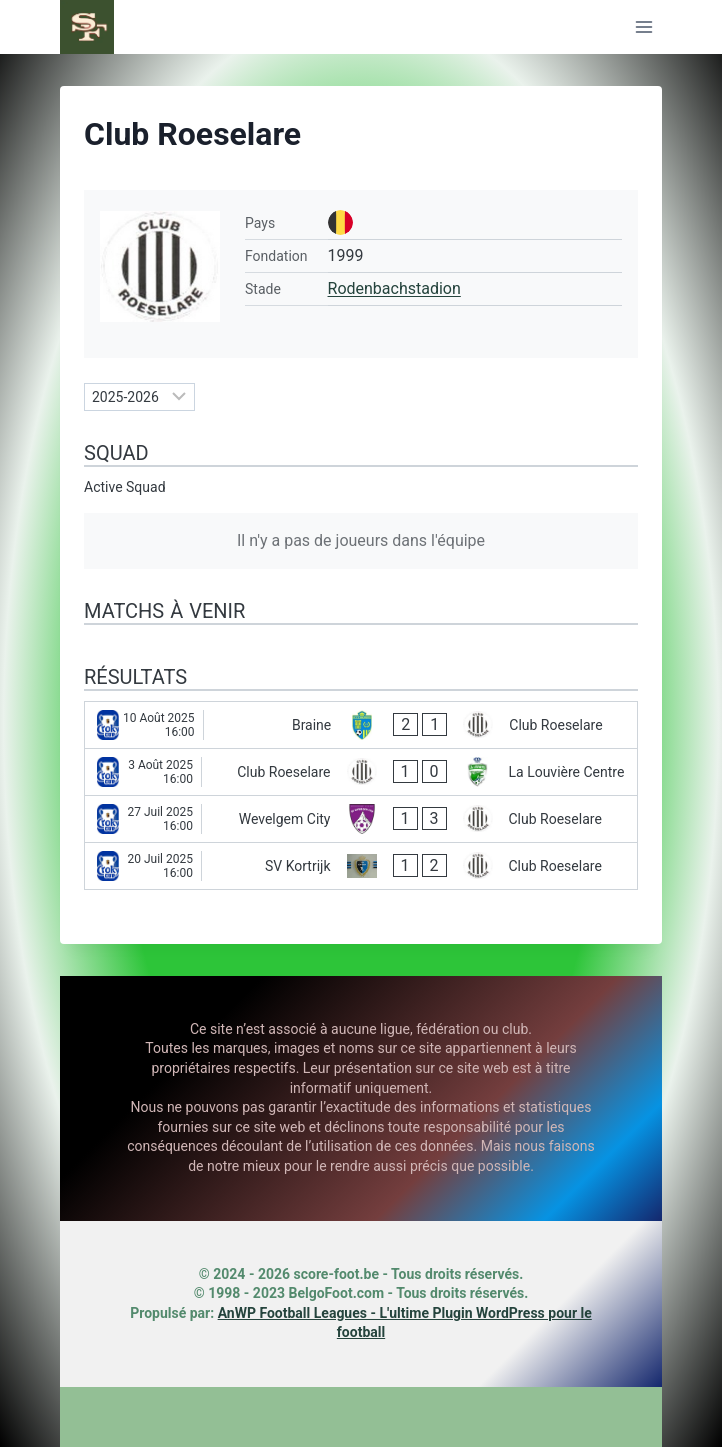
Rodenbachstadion (394, 288)
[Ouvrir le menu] (643, 26)
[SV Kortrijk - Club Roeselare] (361, 866)
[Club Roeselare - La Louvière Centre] (361, 772)
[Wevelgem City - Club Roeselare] (361, 819)
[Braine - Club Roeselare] (361, 725)
